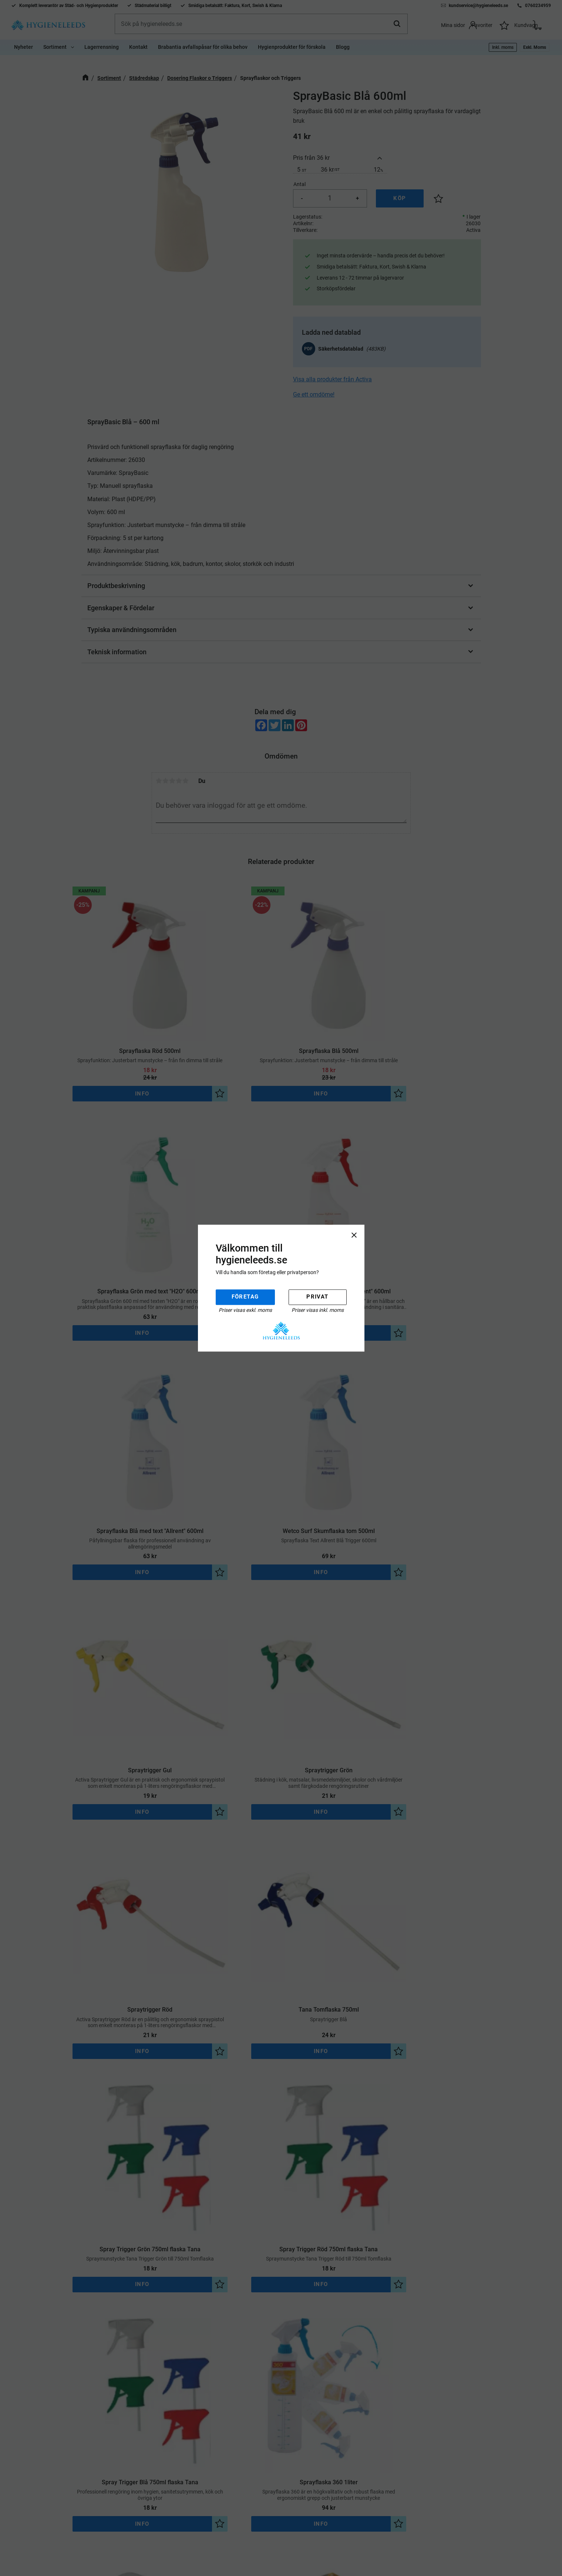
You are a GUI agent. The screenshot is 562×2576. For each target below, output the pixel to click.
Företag (245, 1297)
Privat (317, 1297)
